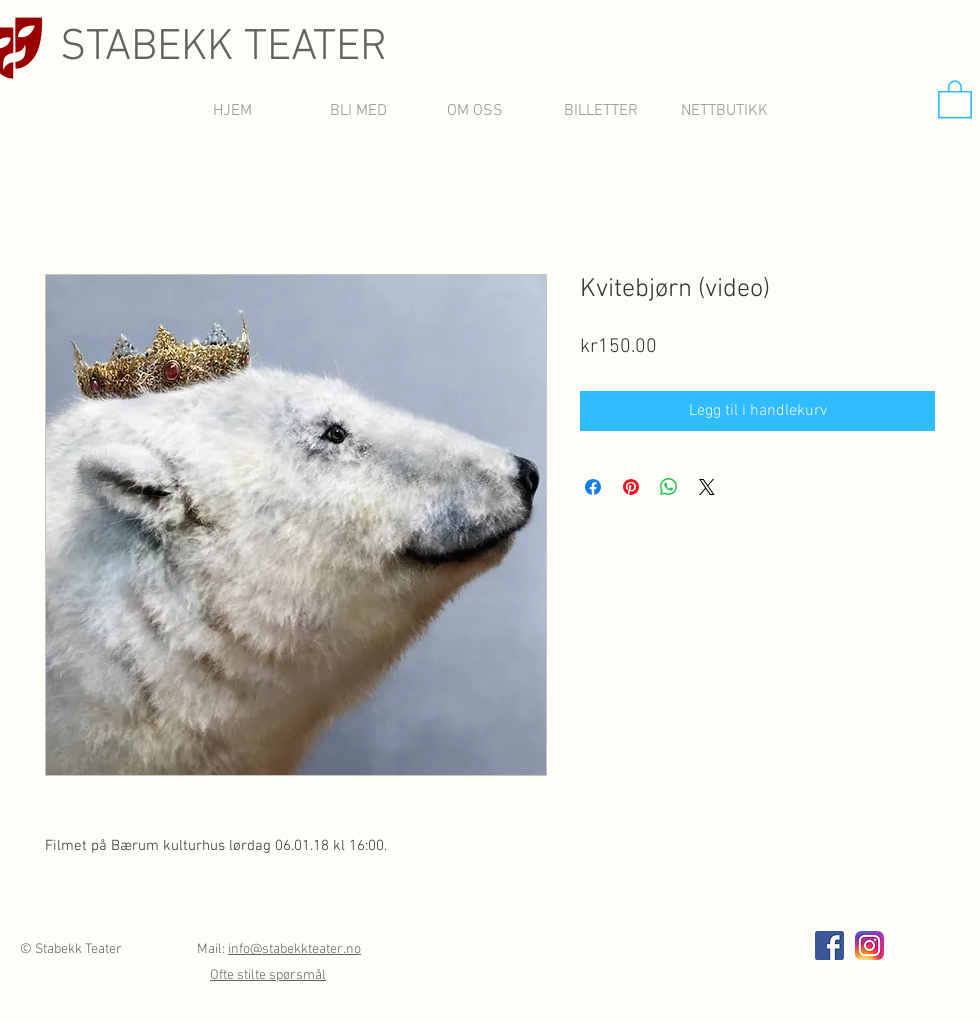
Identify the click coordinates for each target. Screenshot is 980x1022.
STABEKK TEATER (223, 48)
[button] (955, 98)
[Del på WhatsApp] (669, 487)
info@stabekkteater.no (294, 949)
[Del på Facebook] (593, 487)
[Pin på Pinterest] (631, 487)
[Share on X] (707, 487)
